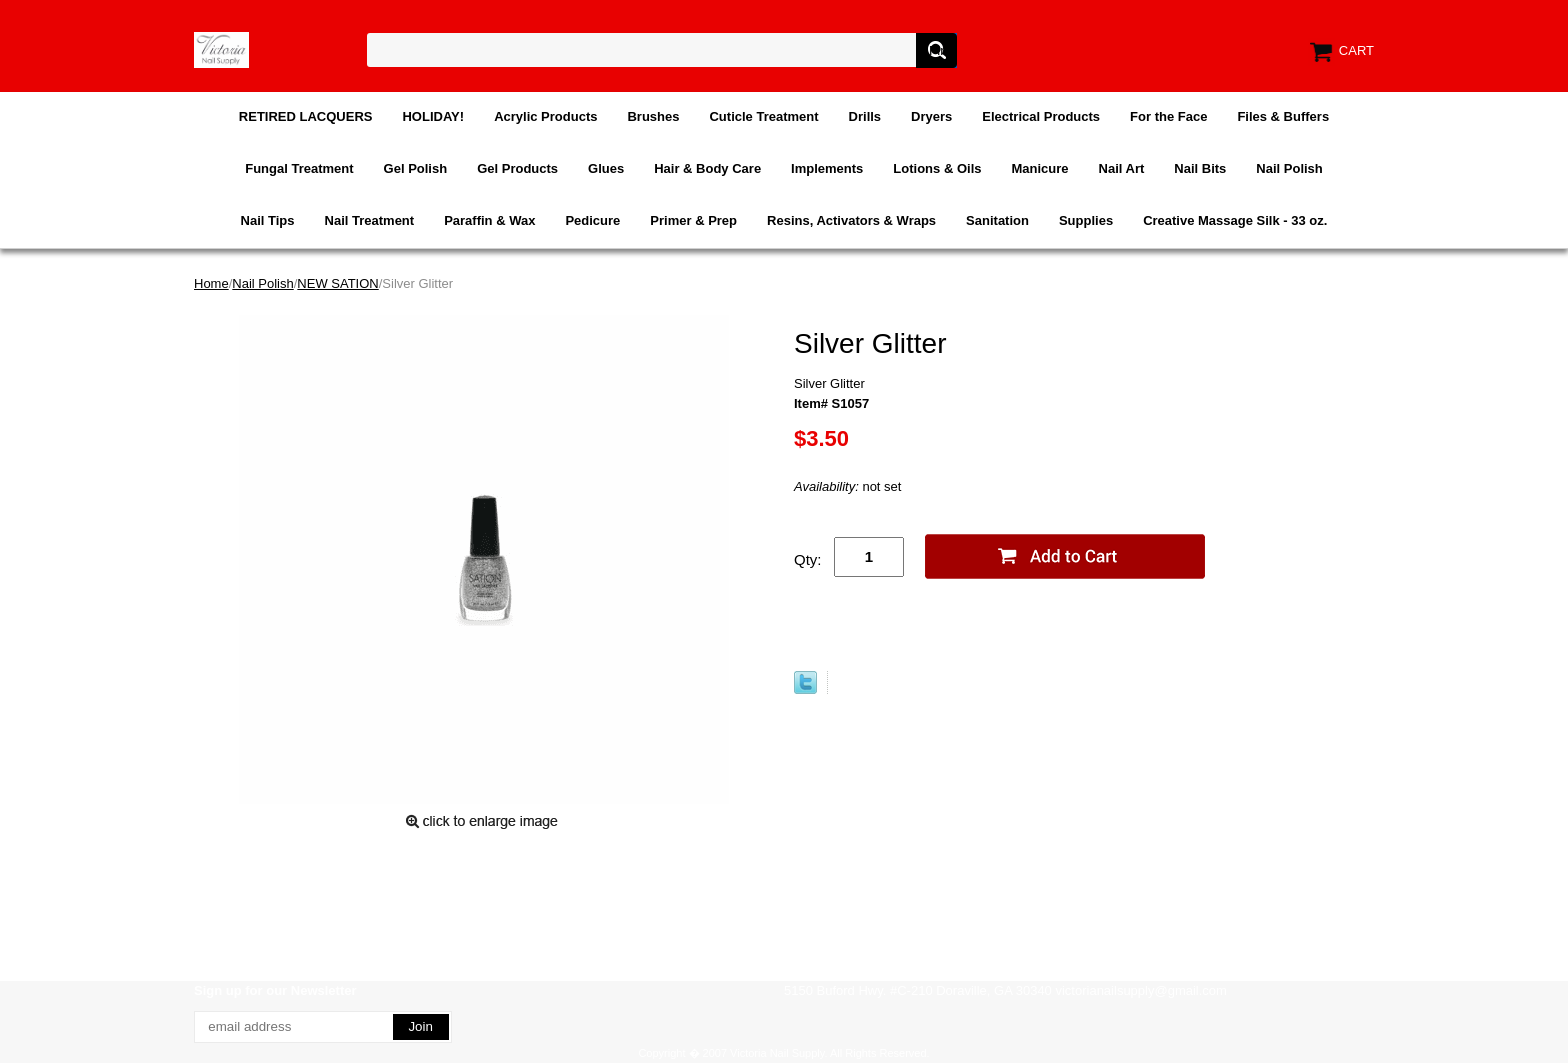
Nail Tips (268, 220)
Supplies (1086, 220)
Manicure (1039, 168)
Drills (865, 116)
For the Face (1168, 116)
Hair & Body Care (707, 168)
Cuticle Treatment (763, 116)
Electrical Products (1041, 116)
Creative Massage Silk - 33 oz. (1235, 220)
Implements (827, 168)
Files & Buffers (1283, 116)
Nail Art (1122, 168)
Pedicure (592, 220)
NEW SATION (337, 283)
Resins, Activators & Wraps (851, 220)
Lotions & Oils (937, 168)
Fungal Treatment (299, 168)
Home (211, 283)
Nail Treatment (370, 220)
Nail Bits (1200, 168)
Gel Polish (416, 168)
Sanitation (997, 220)
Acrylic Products (545, 116)
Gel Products (517, 168)
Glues (606, 168)
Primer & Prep (693, 220)
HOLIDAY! (433, 116)
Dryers (931, 116)
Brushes (653, 116)
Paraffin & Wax (489, 220)
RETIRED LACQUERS (306, 116)
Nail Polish (1289, 168)
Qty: (808, 559)
